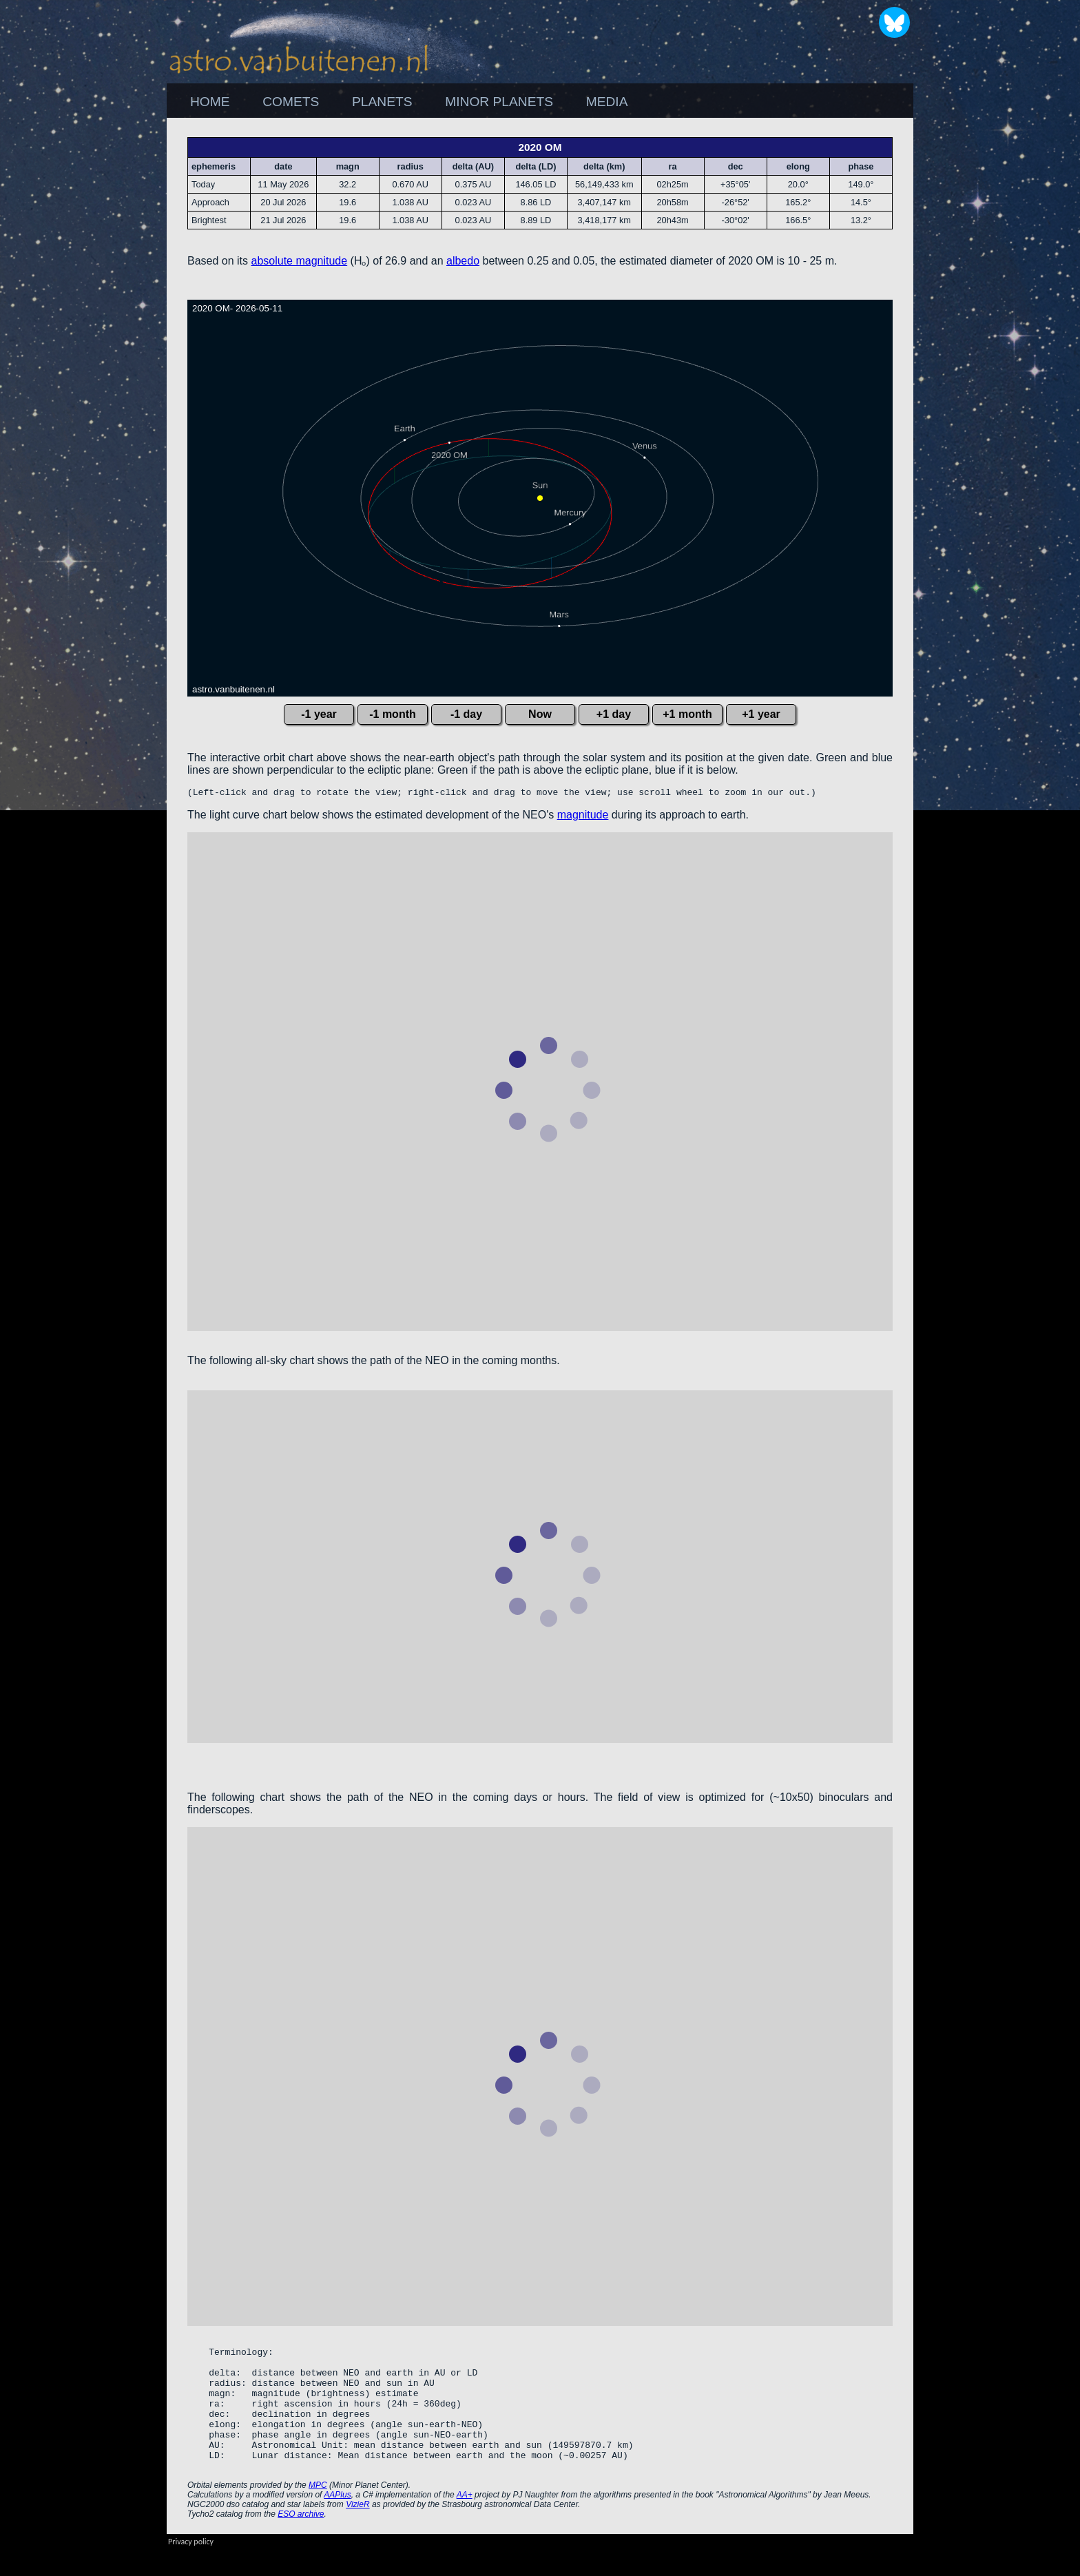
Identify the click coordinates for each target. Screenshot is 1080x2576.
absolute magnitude (299, 261)
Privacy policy (191, 2568)
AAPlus (337, 2521)
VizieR (357, 2531)
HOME (210, 101)
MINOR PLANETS (499, 101)
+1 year (761, 714)
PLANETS (382, 101)
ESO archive (301, 2541)
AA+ (465, 2521)
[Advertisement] (988, 324)
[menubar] (409, 102)
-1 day (466, 714)
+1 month (687, 714)
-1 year (319, 714)
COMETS (290, 101)
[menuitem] (210, 102)
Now (540, 714)
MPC (318, 2512)
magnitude (583, 817)
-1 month (392, 714)
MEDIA (607, 101)
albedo (462, 261)
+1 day (613, 714)
